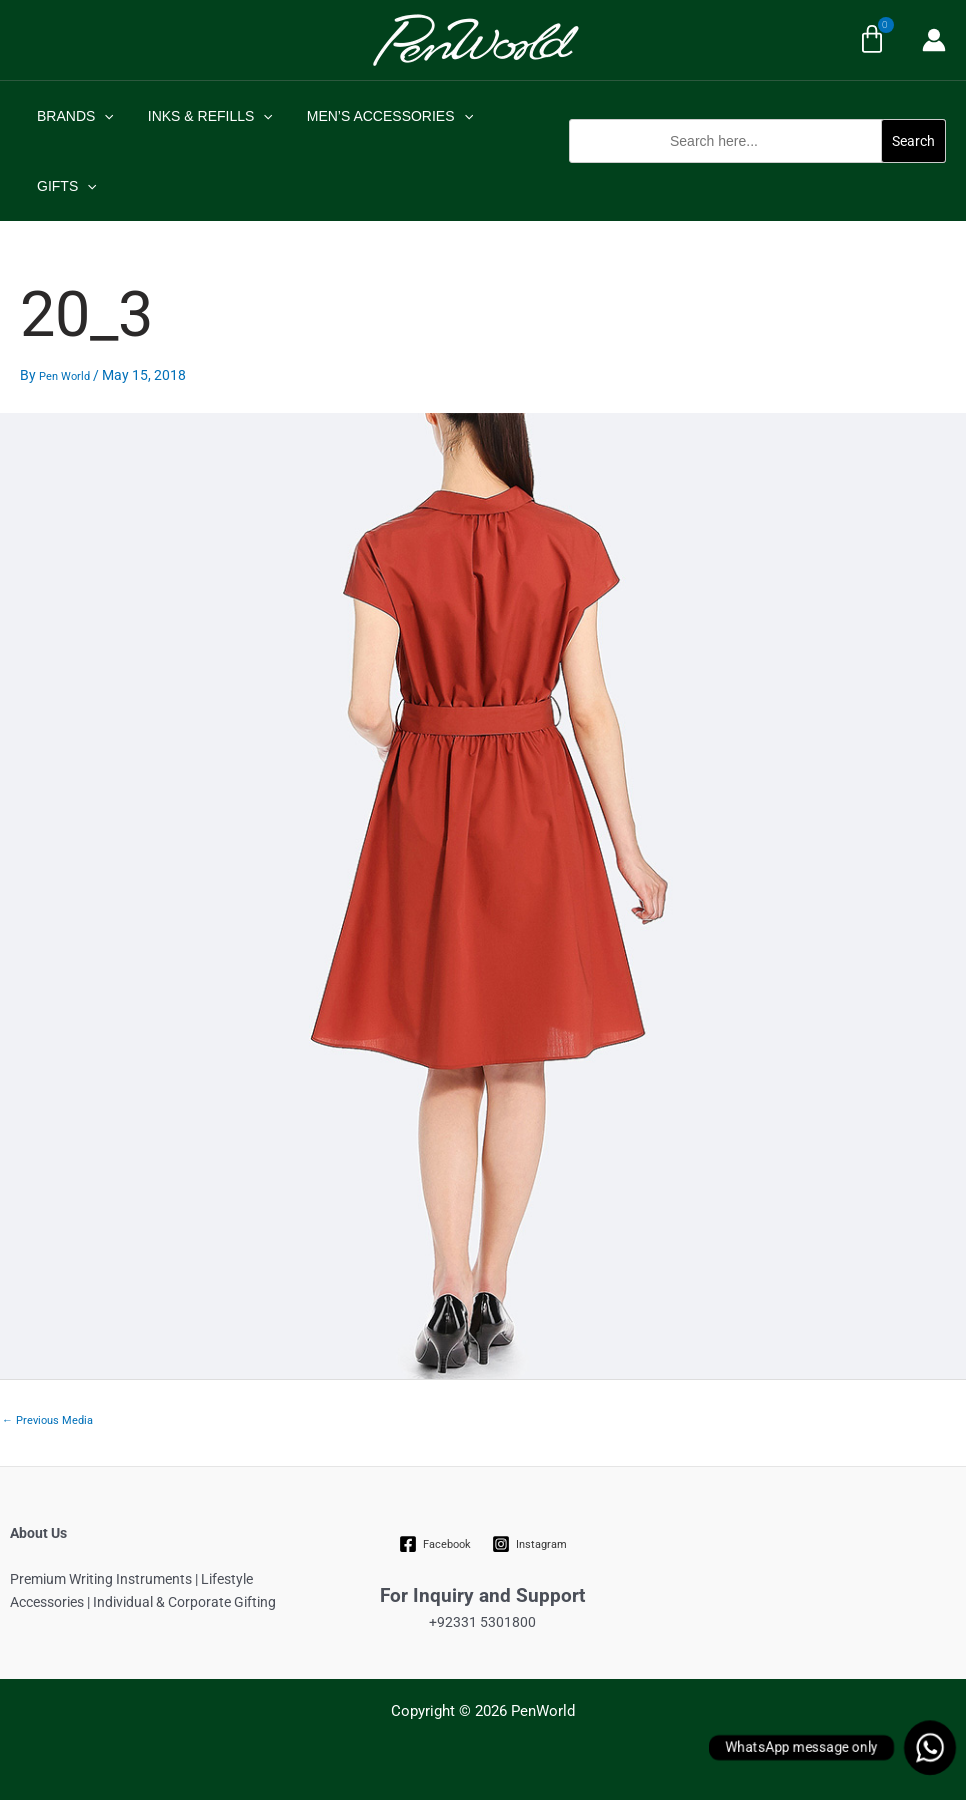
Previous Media (47, 1420)
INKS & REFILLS (201, 116)
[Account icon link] (934, 40)
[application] (101, 116)
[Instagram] (529, 1544)
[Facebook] (435, 1544)
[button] (757, 173)
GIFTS (64, 186)
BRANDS (72, 116)
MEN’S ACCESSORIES (375, 116)
